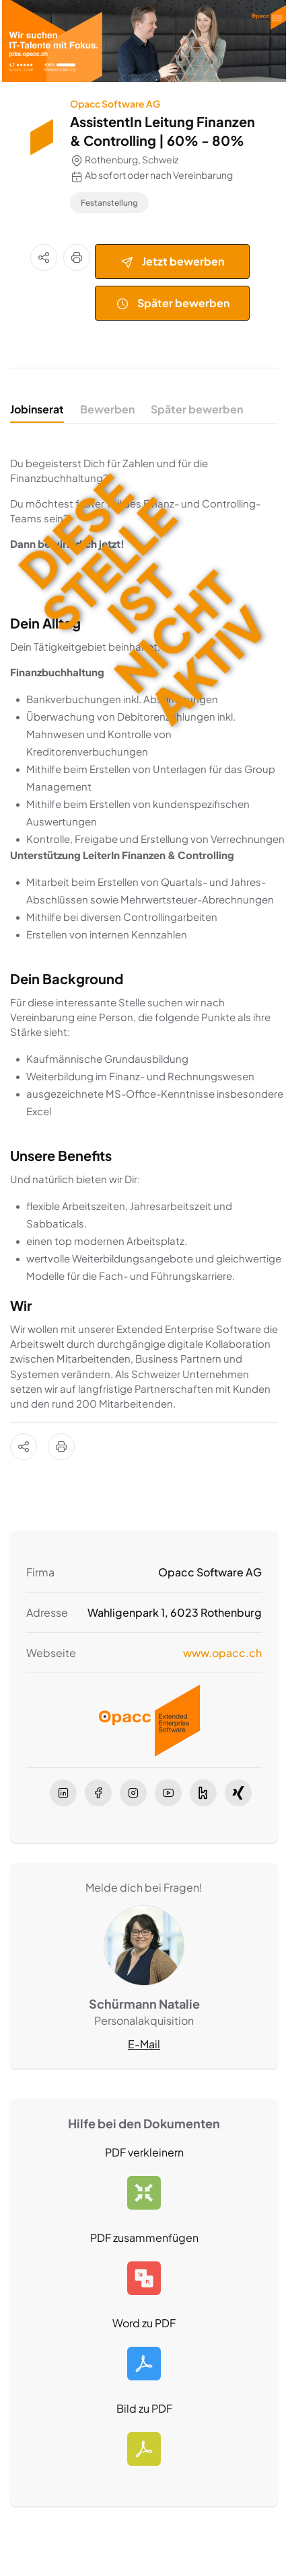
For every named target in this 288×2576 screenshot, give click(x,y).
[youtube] (168, 1792)
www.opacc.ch (222, 1653)
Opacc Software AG (115, 103)
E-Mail (144, 2044)
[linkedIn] (63, 1792)
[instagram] (133, 1792)
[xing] (238, 1792)
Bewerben (107, 409)
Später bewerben (172, 303)
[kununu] (203, 1792)
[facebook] (98, 1792)
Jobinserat (37, 409)
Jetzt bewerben (172, 262)
